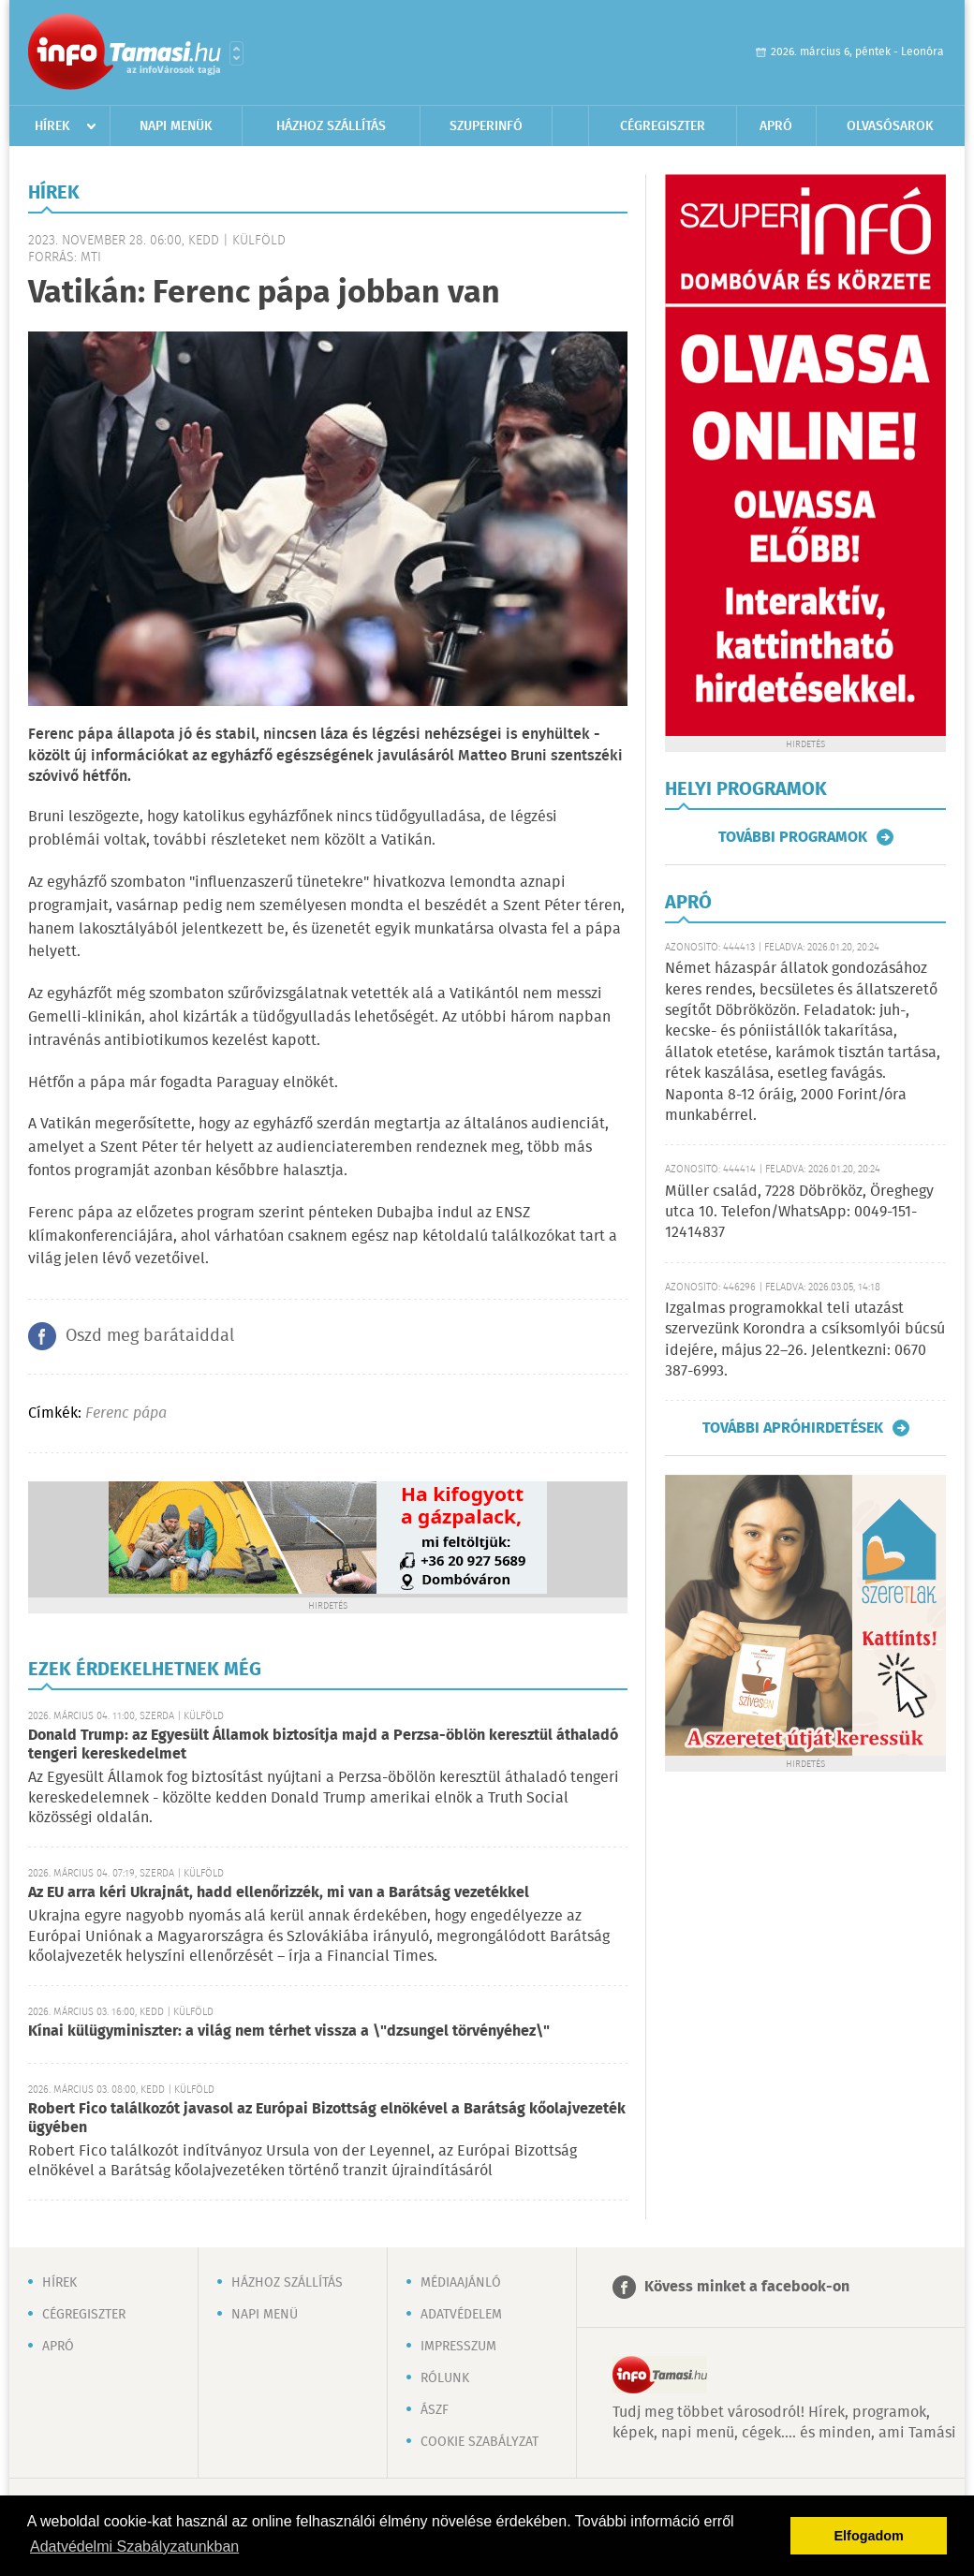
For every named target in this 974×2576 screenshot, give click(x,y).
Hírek (52, 126)
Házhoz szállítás (331, 126)
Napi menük (176, 126)
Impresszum (458, 2346)
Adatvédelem (461, 2314)
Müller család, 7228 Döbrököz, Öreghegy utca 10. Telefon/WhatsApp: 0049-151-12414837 (799, 1212)
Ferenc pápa (126, 1413)
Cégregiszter (662, 126)
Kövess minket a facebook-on (746, 2287)
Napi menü (264, 2314)
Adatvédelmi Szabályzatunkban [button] (134, 2546)
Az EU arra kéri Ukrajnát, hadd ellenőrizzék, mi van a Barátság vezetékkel (278, 1893)
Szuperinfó (486, 126)
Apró (776, 126)
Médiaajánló (461, 2283)
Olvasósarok (890, 126)
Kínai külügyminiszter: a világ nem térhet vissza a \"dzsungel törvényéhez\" (289, 2031)
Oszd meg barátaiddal (150, 1336)
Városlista (236, 53)
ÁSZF (435, 2410)
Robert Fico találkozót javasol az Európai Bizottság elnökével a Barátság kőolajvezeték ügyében (327, 2119)
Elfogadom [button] (869, 2535)
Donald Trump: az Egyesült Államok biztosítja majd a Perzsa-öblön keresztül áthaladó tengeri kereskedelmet (323, 1745)
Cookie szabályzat (480, 2442)
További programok (792, 837)
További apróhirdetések (792, 1428)
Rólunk (445, 2378)
